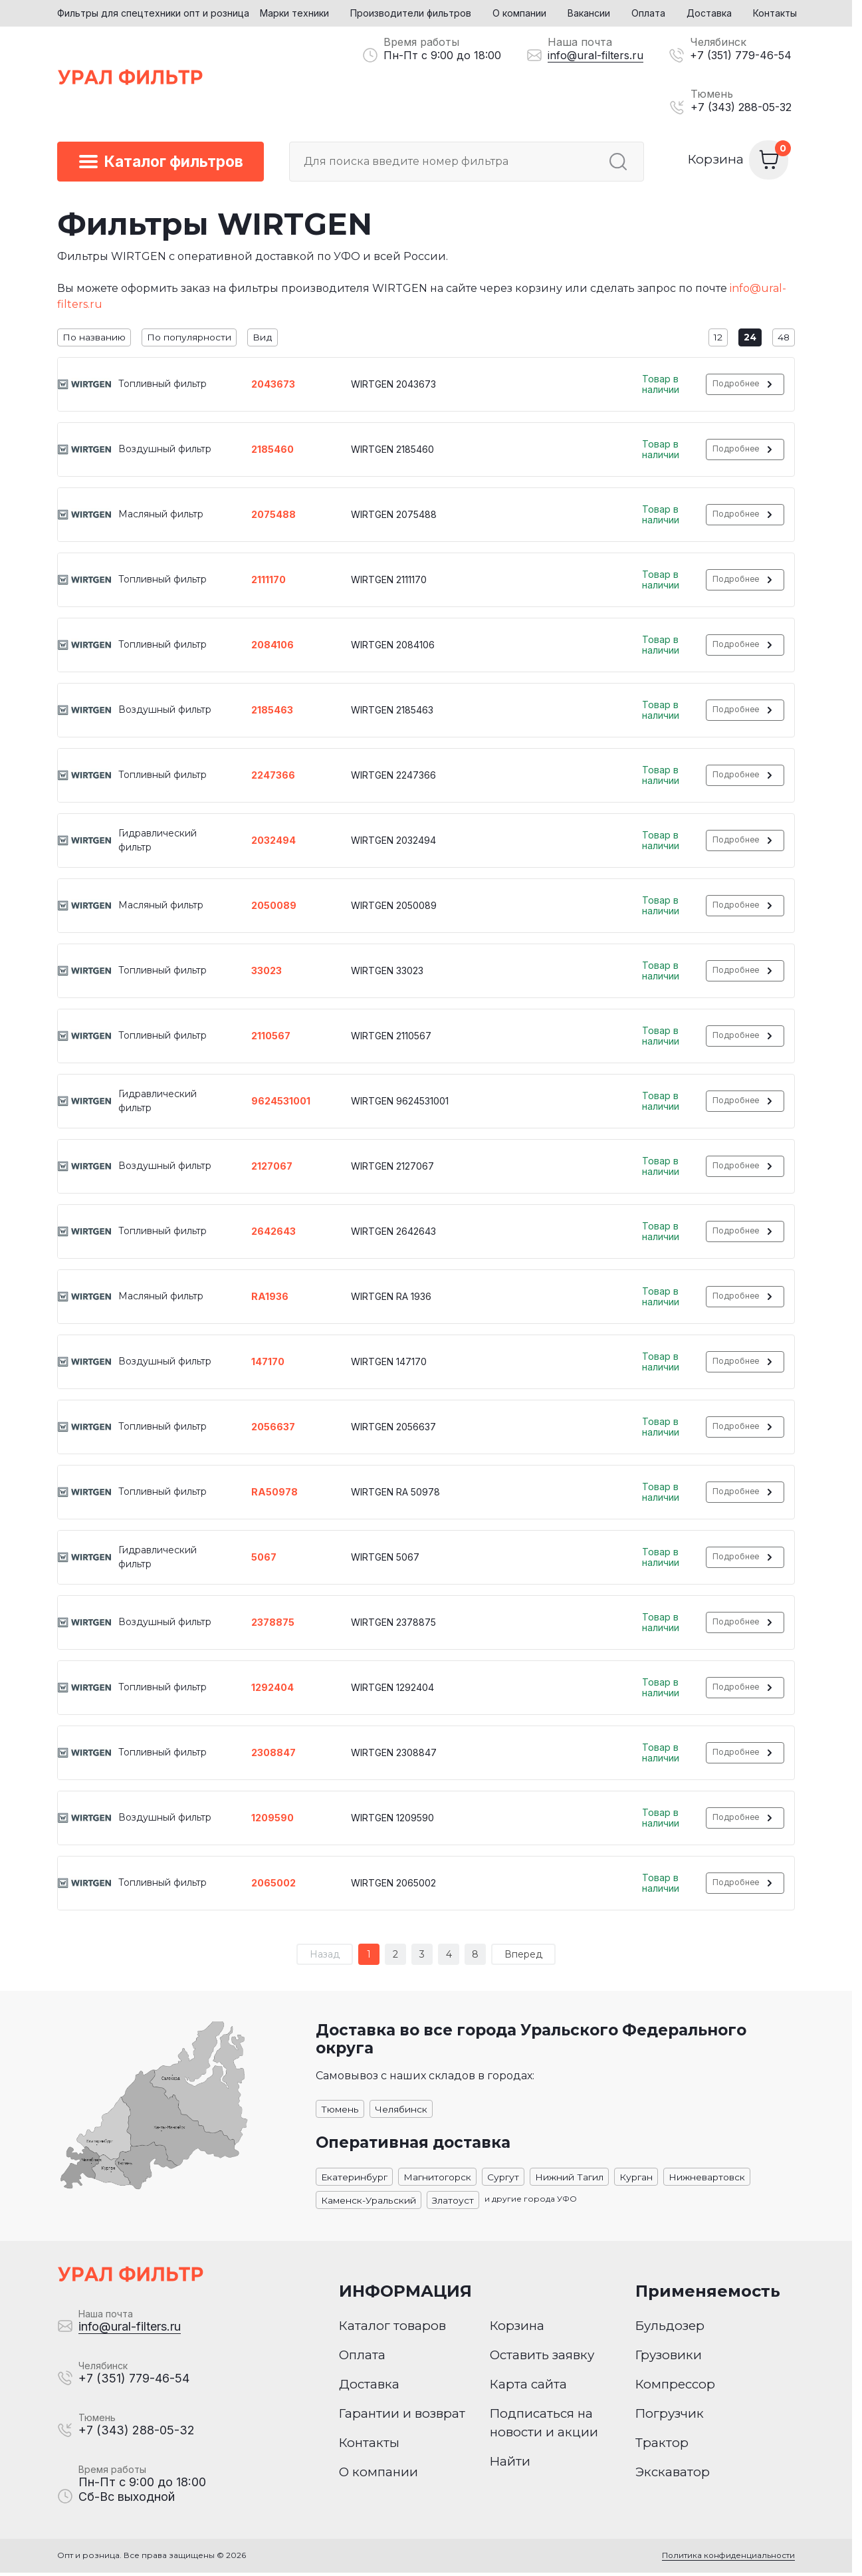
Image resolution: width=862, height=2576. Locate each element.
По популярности (189, 338)
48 (783, 338)
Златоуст (453, 2202)
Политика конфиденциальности (727, 2559)
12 (716, 338)
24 (749, 338)
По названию (94, 338)
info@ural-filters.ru (595, 55)
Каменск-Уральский (368, 2202)
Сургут (504, 2178)
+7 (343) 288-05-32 (741, 107)
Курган (636, 2178)
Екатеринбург (354, 2178)
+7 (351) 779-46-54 (741, 55)
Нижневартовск (707, 2178)
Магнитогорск (438, 2178)
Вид (262, 338)
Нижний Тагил (570, 2178)
